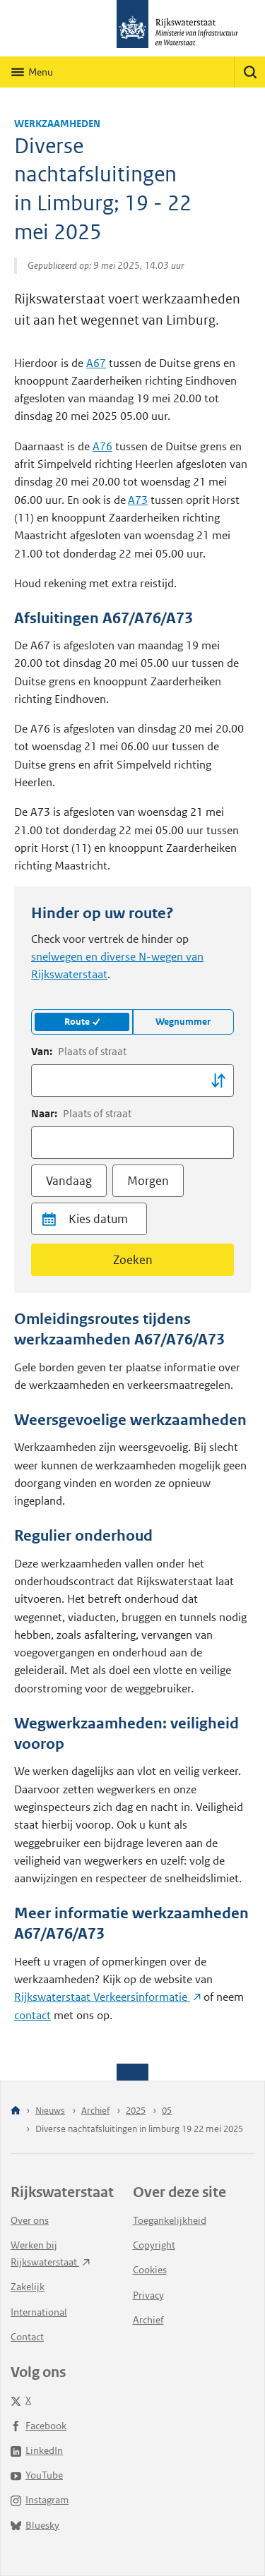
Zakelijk (28, 2286)
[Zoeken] (249, 72)
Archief (95, 2111)
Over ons (30, 2220)
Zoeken (133, 1260)
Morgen (148, 1180)
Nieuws (50, 2111)
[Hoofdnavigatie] (32, 72)
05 (167, 2111)
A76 (102, 446)
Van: (78, 1051)
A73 (138, 500)
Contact (27, 2336)
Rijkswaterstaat (107, 1997)
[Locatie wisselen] (218, 1080)
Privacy (148, 2295)
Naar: (81, 1113)
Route (82, 1022)
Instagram (40, 2499)
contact (32, 2015)
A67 (96, 363)
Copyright (154, 2245)
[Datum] (104, 1218)
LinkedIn (37, 2450)
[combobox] (132, 1080)
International (39, 2312)
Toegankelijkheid (169, 2220)
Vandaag (69, 1180)
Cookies (150, 2269)
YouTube (37, 2475)
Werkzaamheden (57, 123)
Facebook (38, 2425)
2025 (136, 2111)
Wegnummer (183, 1022)
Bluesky (35, 2525)
